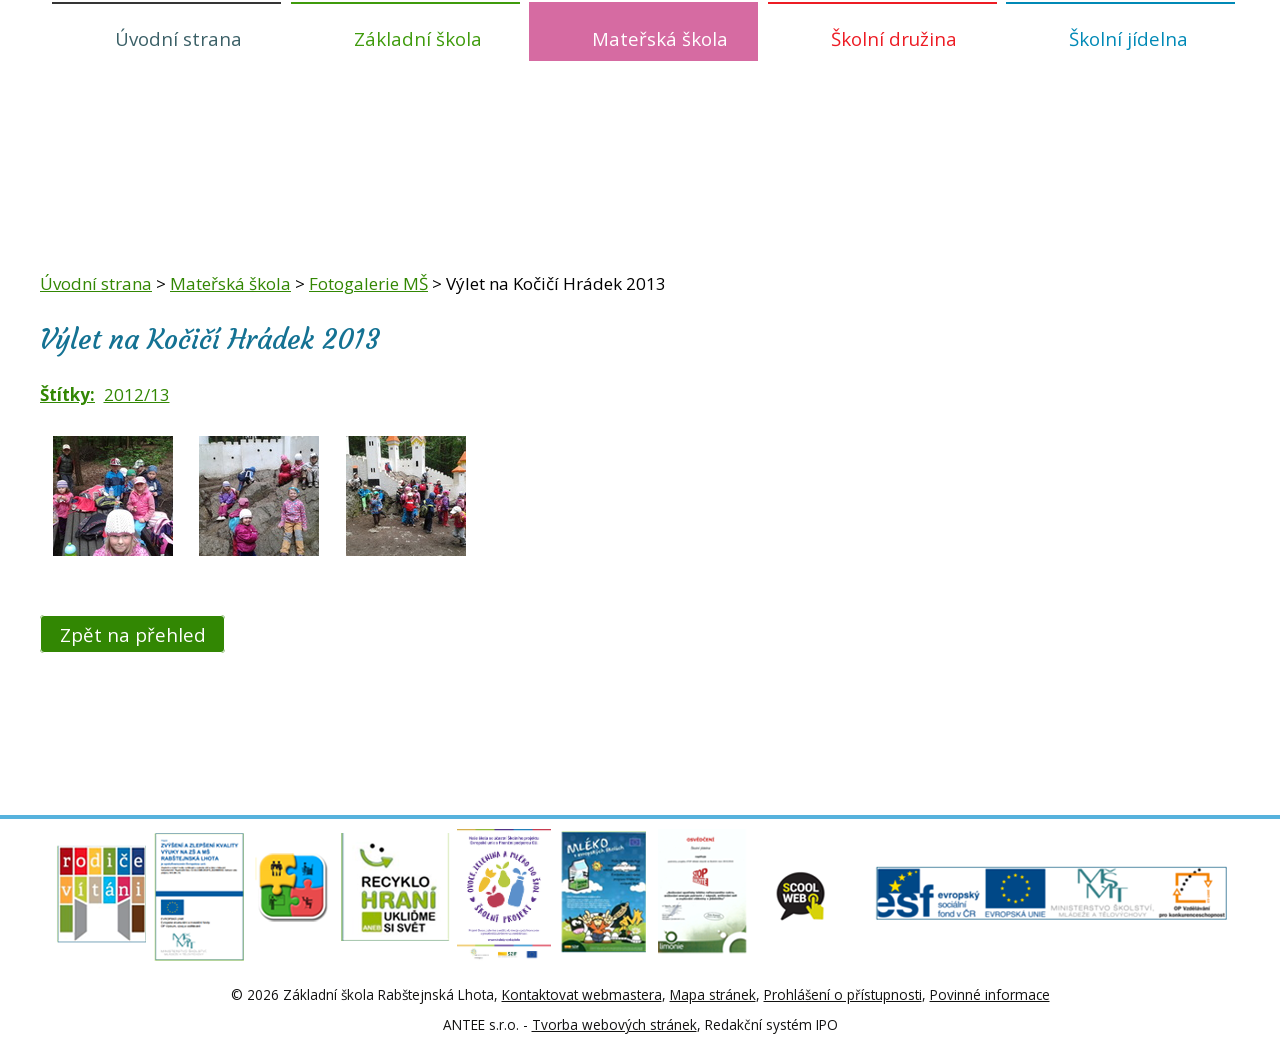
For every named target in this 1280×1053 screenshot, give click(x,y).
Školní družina (894, 38)
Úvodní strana (178, 38)
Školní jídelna (1128, 38)
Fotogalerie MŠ (368, 283)
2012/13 (137, 394)
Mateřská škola (660, 38)
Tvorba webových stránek (614, 1024)
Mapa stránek (713, 994)
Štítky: (67, 394)
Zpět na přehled (133, 633)
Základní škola (418, 38)
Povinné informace (990, 994)
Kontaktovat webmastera (582, 994)
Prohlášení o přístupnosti (843, 994)
